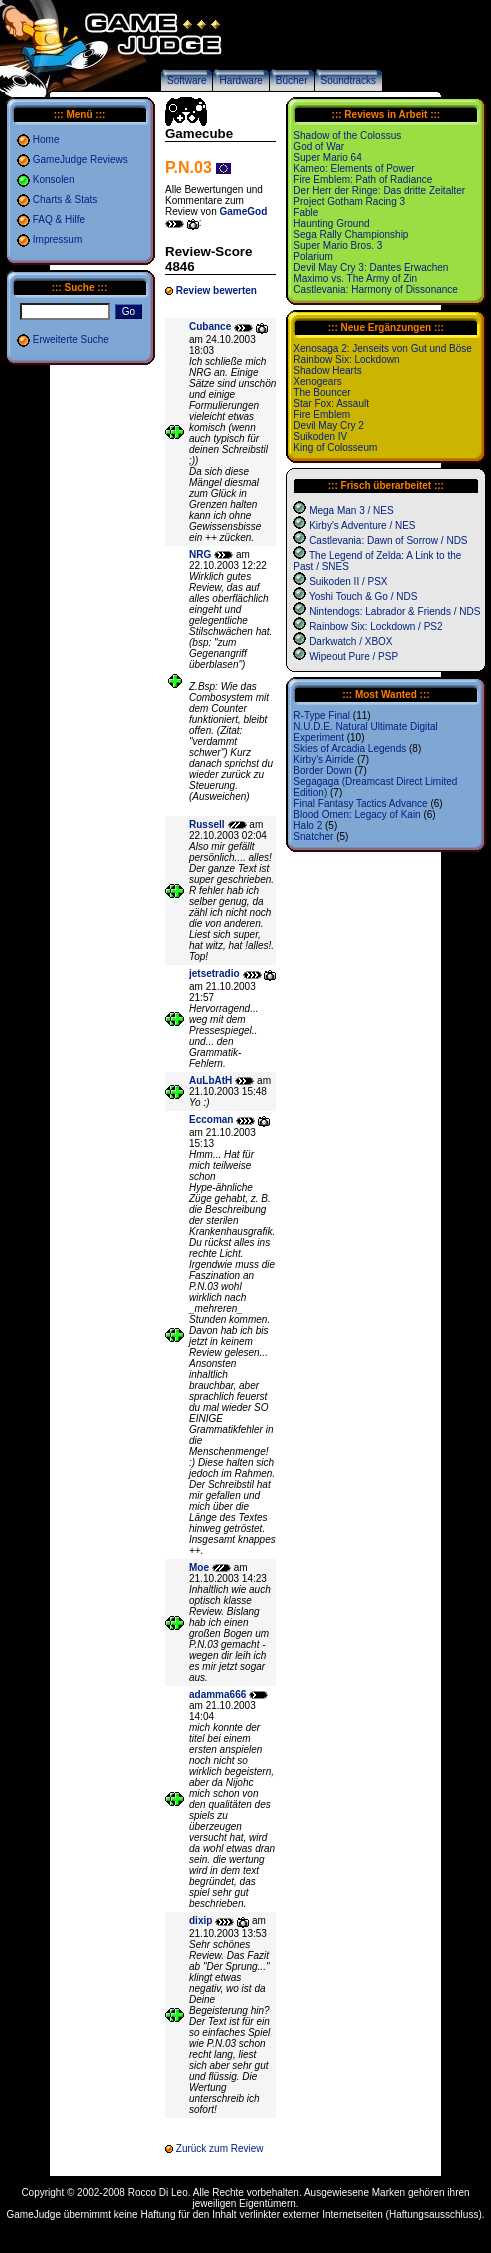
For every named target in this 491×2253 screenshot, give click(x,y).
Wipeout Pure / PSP (353, 656)
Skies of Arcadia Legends (349, 748)
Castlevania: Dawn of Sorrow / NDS (388, 540)
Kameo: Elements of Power (353, 168)
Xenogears (317, 381)
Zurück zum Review (220, 2148)
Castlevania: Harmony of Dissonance (375, 289)
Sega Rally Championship (350, 234)
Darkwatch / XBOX (350, 641)
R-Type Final (321, 715)
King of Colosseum (335, 447)
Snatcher (313, 836)
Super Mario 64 (327, 157)
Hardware (240, 80)
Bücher (292, 80)
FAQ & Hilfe (59, 219)
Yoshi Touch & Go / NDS (363, 596)
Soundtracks (349, 80)
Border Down (322, 770)
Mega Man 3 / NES (351, 510)
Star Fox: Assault (331, 403)
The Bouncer (321, 392)
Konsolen (54, 179)
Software (186, 80)
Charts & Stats (65, 199)
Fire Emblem (321, 414)
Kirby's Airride (323, 759)
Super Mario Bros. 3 (337, 245)
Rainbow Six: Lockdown (346, 359)
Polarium (312, 256)
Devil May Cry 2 (328, 425)
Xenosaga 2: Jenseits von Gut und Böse (382, 348)
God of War (318, 146)
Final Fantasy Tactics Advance (360, 803)
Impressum (57, 239)
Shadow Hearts (327, 370)
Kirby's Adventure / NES (362, 525)
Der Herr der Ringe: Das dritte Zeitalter (379, 190)
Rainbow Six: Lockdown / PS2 (375, 626)
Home (46, 139)
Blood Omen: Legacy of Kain (356, 814)
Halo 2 (307, 825)
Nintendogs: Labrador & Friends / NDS (394, 611)
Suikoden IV (320, 436)
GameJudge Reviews (80, 159)
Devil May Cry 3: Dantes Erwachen (370, 267)
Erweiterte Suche (71, 339)
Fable (305, 212)
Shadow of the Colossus (347, 135)
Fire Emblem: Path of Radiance (362, 179)
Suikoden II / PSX (348, 581)
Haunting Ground (331, 223)
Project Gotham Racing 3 (349, 201)
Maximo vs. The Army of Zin (355, 278)
